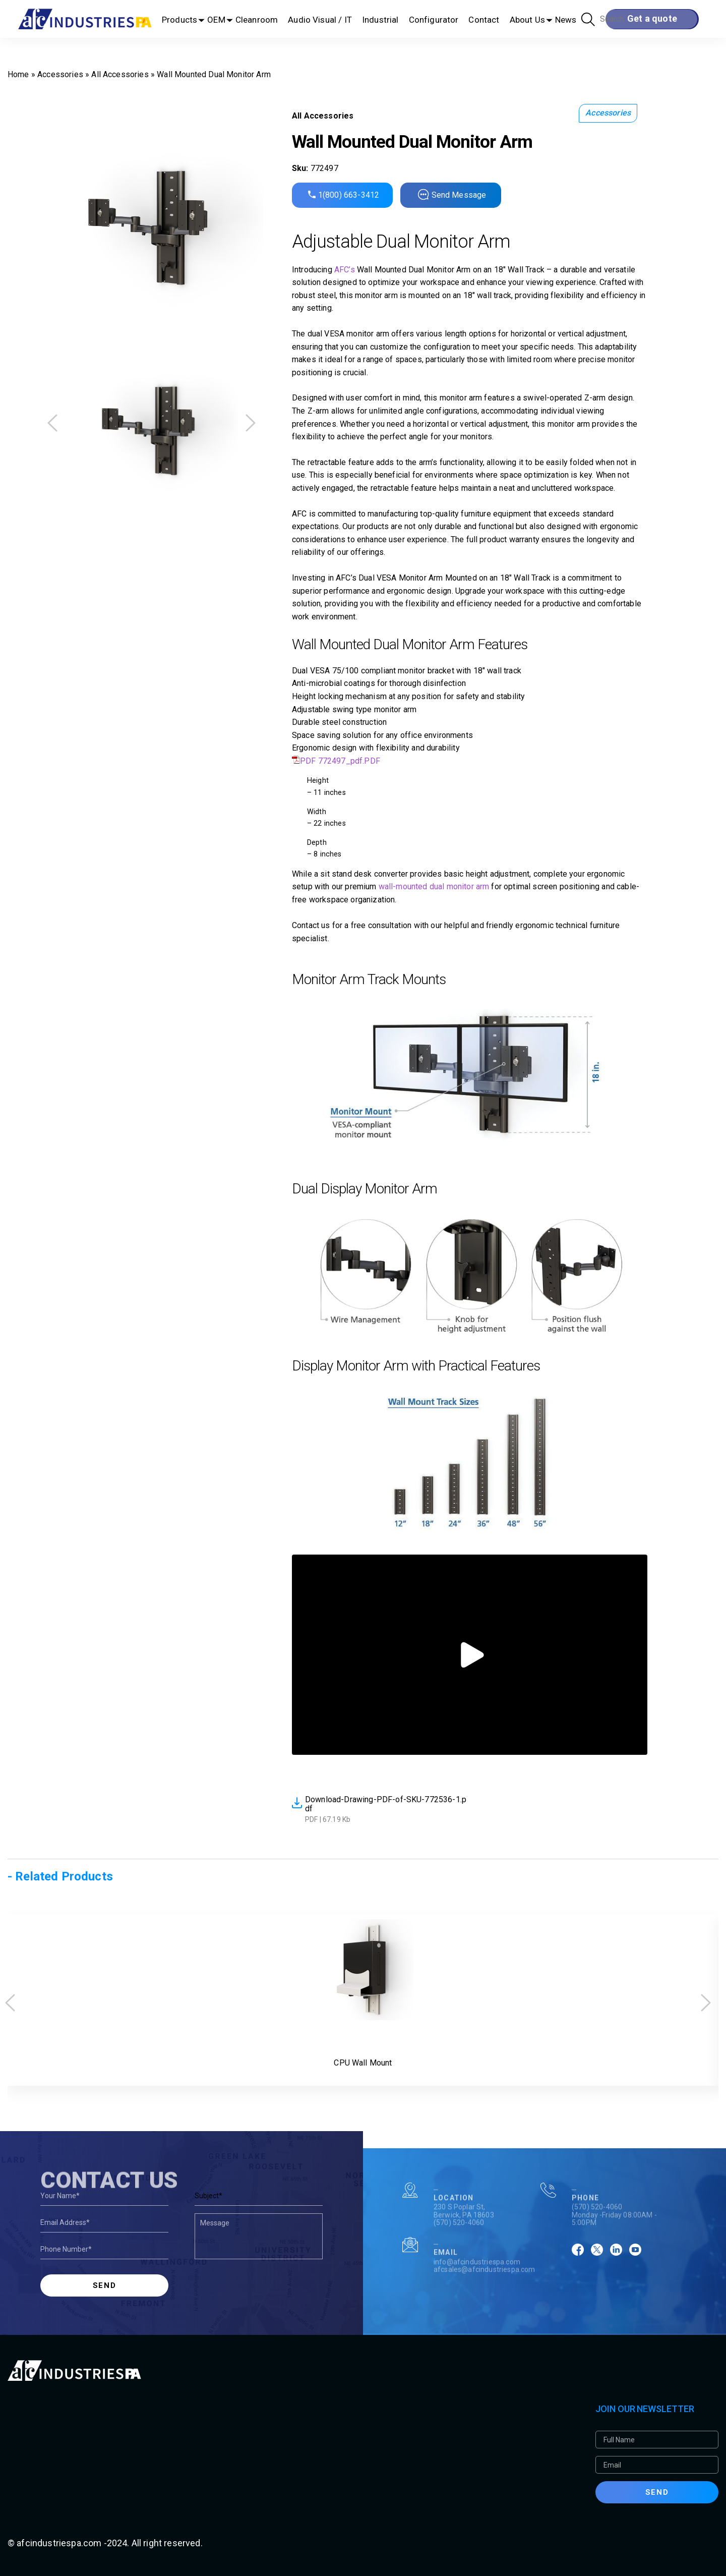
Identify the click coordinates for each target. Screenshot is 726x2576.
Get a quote (652, 18)
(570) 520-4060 (459, 2257)
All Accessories (119, 74)
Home (18, 74)
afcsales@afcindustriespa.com (484, 2304)
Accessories (60, 74)
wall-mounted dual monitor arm (434, 886)
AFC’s (344, 269)
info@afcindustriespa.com (477, 2296)
